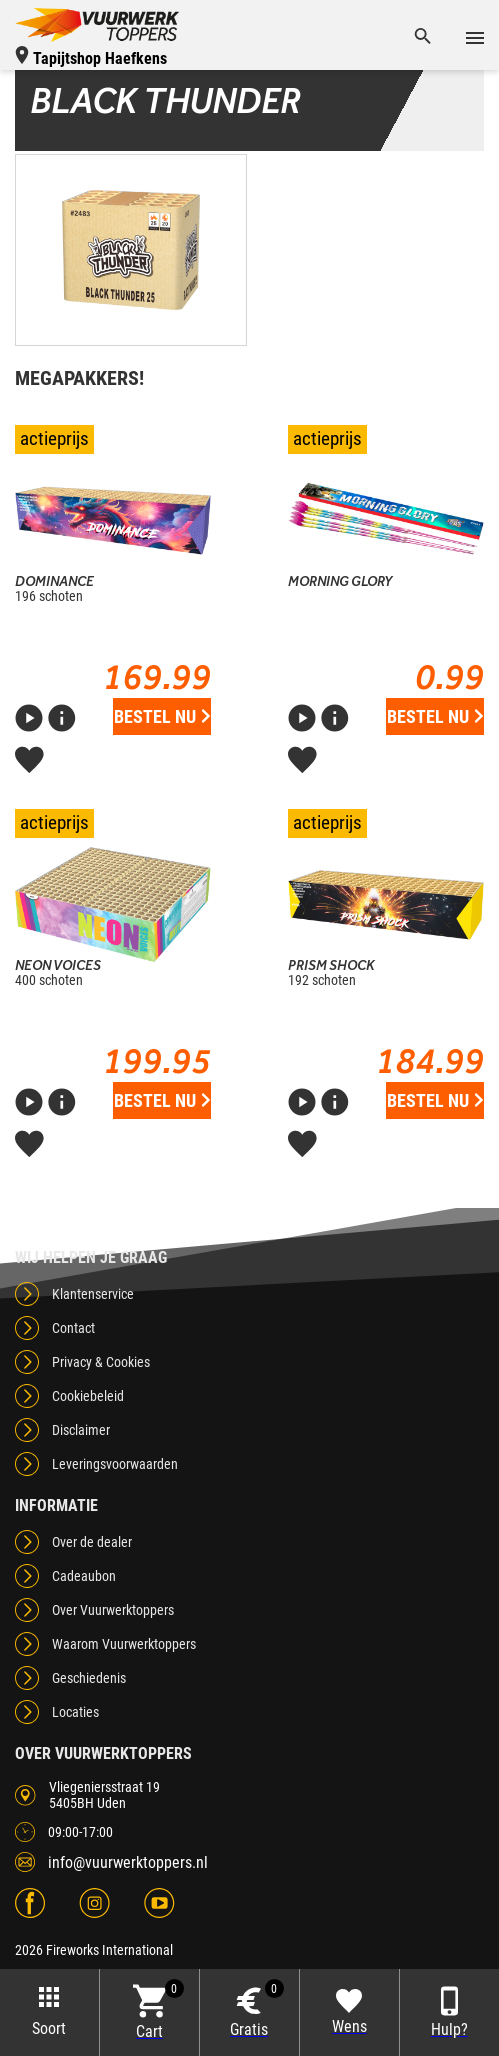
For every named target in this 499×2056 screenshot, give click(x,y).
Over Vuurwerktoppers (113, 1610)
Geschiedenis (89, 1678)
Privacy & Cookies (101, 1362)
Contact (73, 1328)
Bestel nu (162, 716)
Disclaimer (81, 1430)
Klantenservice (93, 1294)
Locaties (75, 1712)
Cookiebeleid (88, 1396)
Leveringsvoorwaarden (115, 1464)
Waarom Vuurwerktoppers (124, 1644)
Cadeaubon (84, 1576)
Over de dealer (92, 1542)
